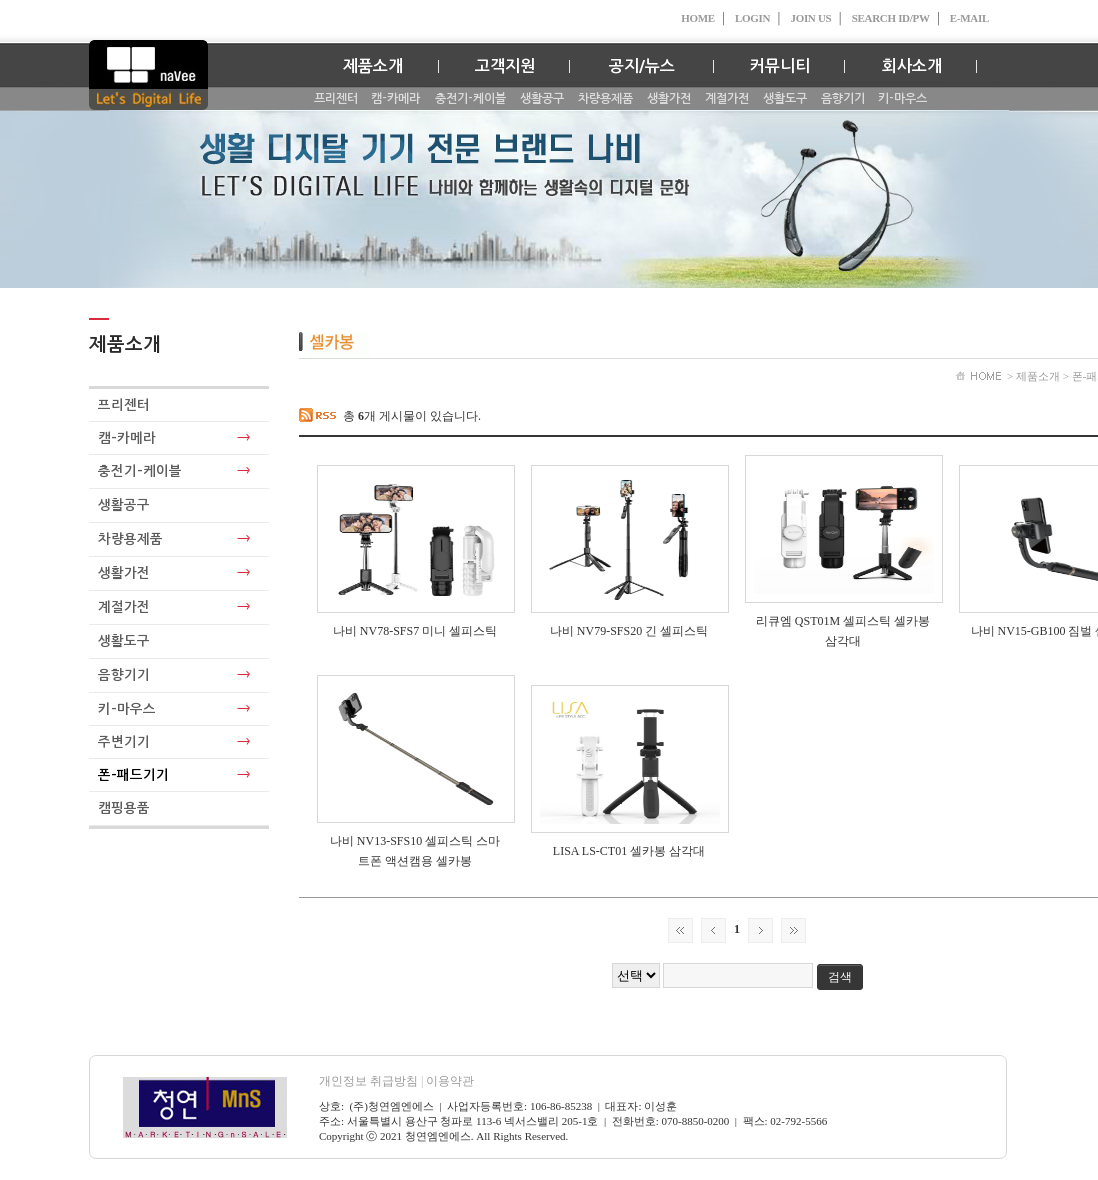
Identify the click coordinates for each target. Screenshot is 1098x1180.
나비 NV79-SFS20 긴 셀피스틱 (629, 631)
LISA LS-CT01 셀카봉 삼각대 (629, 851)
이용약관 (450, 1081)
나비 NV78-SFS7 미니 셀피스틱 (415, 631)
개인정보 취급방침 (372, 1081)
